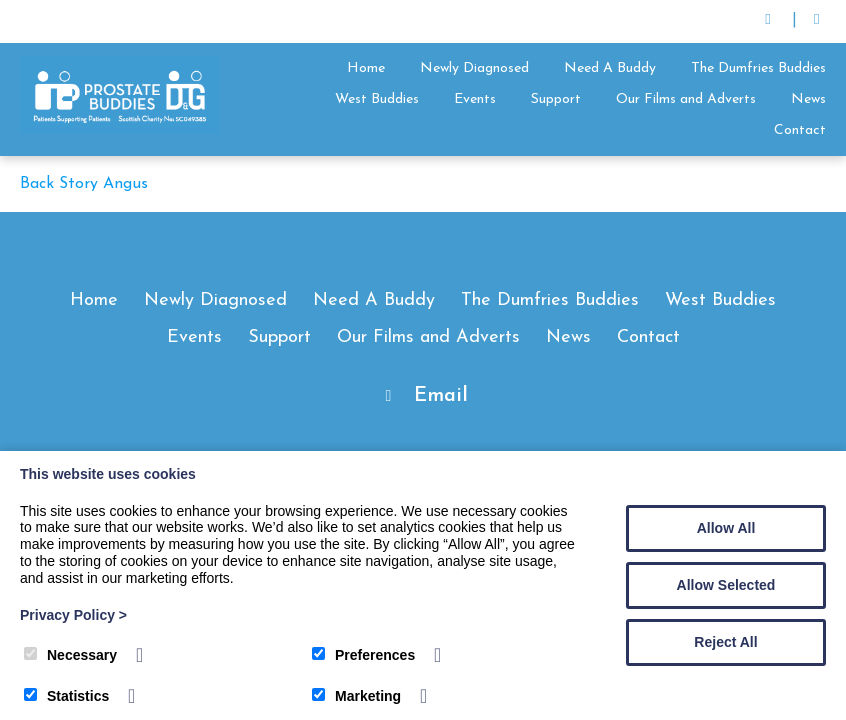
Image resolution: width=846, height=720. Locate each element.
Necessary (70, 655)
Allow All (726, 528)
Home (366, 68)
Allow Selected (726, 585)
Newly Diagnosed (474, 68)
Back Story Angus (84, 184)
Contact (800, 130)
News (808, 99)
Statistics (66, 696)
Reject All (725, 642)
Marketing (356, 696)
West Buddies (377, 99)
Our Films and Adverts (686, 99)
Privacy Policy (73, 615)
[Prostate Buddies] (120, 130)
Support (556, 99)
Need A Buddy (610, 68)
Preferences (363, 655)
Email (441, 396)
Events (475, 99)
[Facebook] (816, 21)
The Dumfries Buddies (758, 68)
